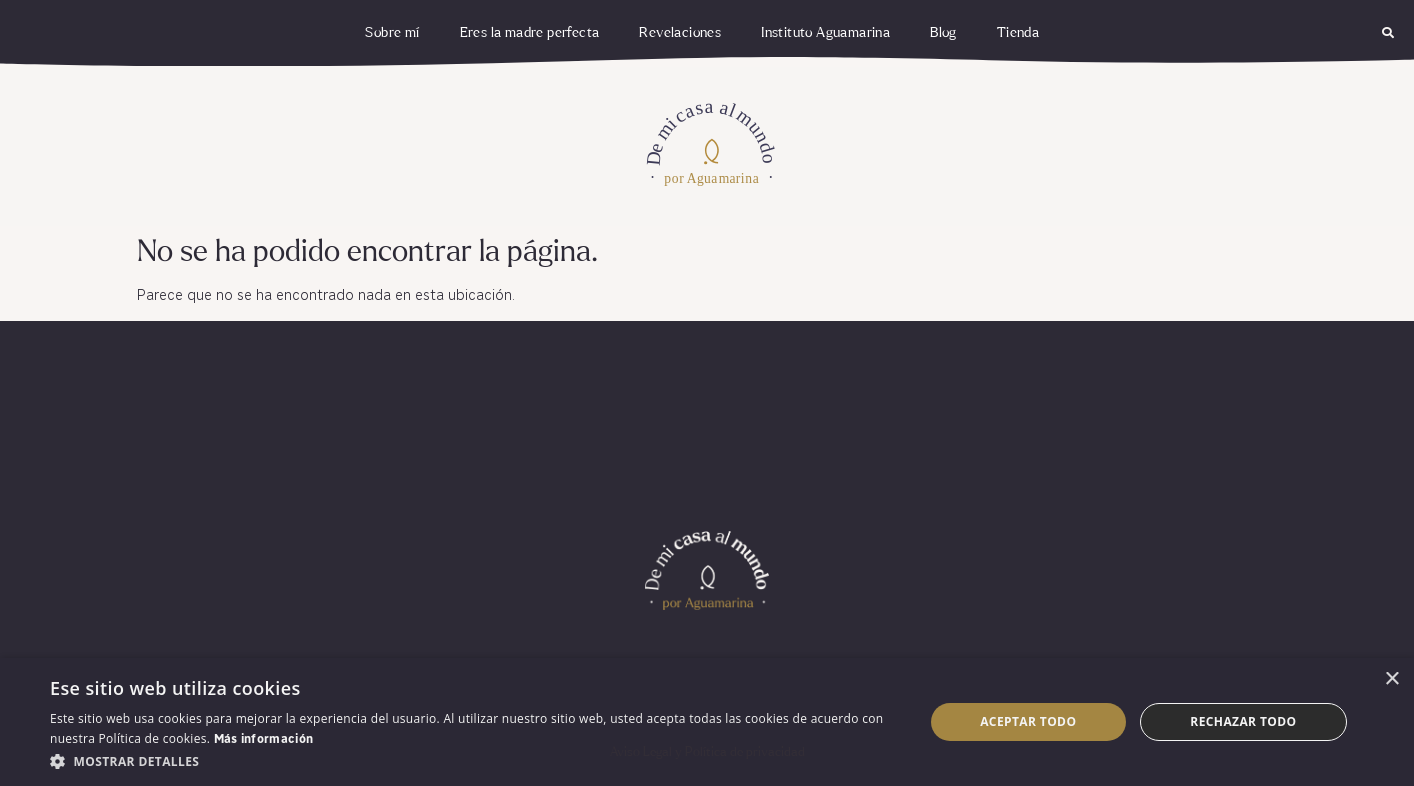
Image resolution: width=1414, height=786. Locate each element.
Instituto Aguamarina (825, 33)
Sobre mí (392, 33)
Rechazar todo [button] (1243, 721)
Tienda (1018, 33)
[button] (1388, 33)
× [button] (1391, 679)
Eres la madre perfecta (530, 33)
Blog (943, 33)
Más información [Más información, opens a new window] (264, 740)
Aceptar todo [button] (1028, 721)
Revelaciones (680, 33)
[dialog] (707, 722)
